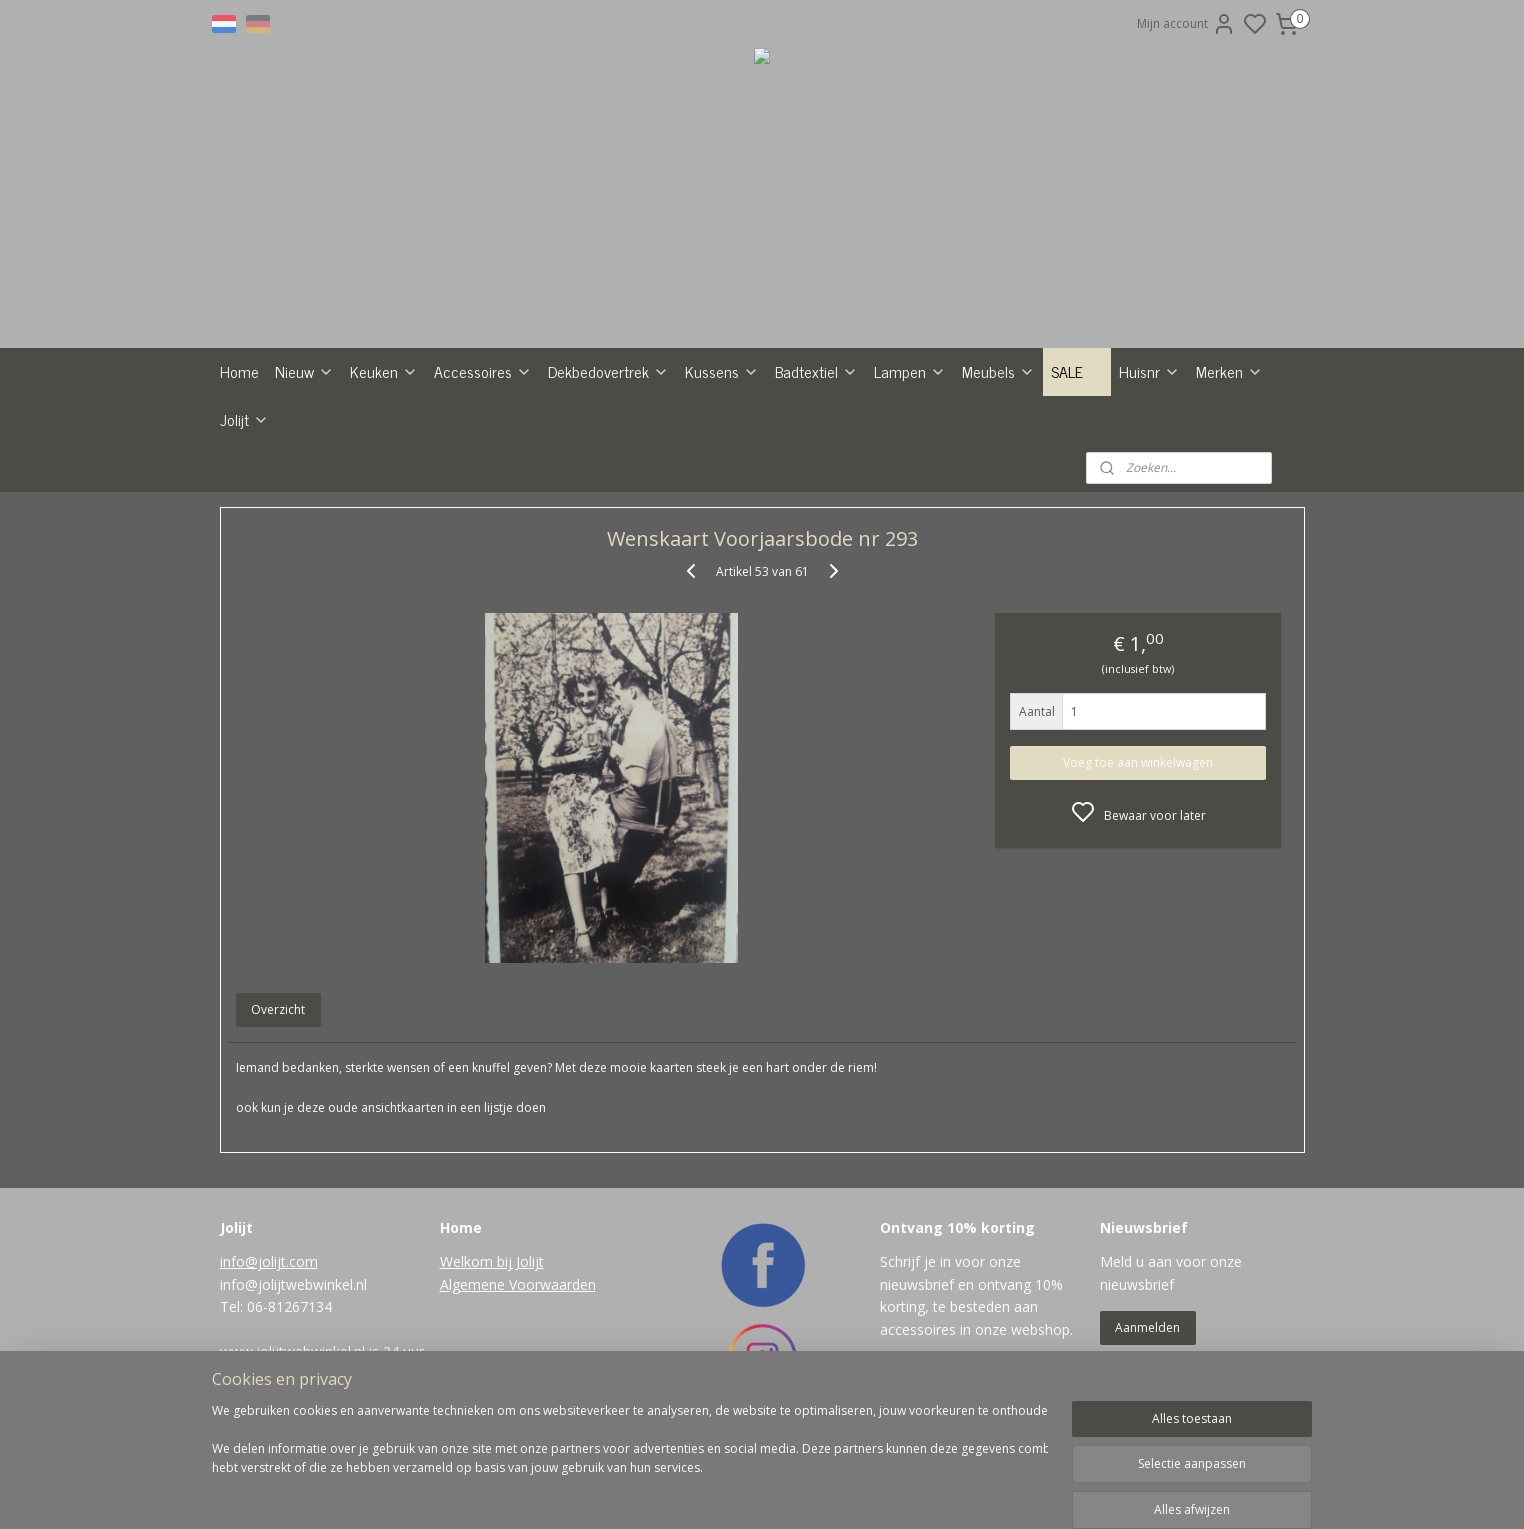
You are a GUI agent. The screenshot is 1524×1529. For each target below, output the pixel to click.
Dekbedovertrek (608, 371)
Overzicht (278, 1009)
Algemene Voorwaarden (518, 1284)
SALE (1077, 371)
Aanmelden (1147, 1327)
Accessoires (483, 371)
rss (844, 1492)
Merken (1229, 371)
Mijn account (1186, 24)
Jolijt (244, 419)
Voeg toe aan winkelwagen (1138, 762)
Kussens (722, 371)
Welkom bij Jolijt (492, 1261)
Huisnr (1149, 371)
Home (239, 371)
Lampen (910, 371)
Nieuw (304, 371)
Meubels (998, 371)
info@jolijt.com (269, 1261)
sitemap (802, 1492)
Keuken (384, 371)
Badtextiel (816, 371)
